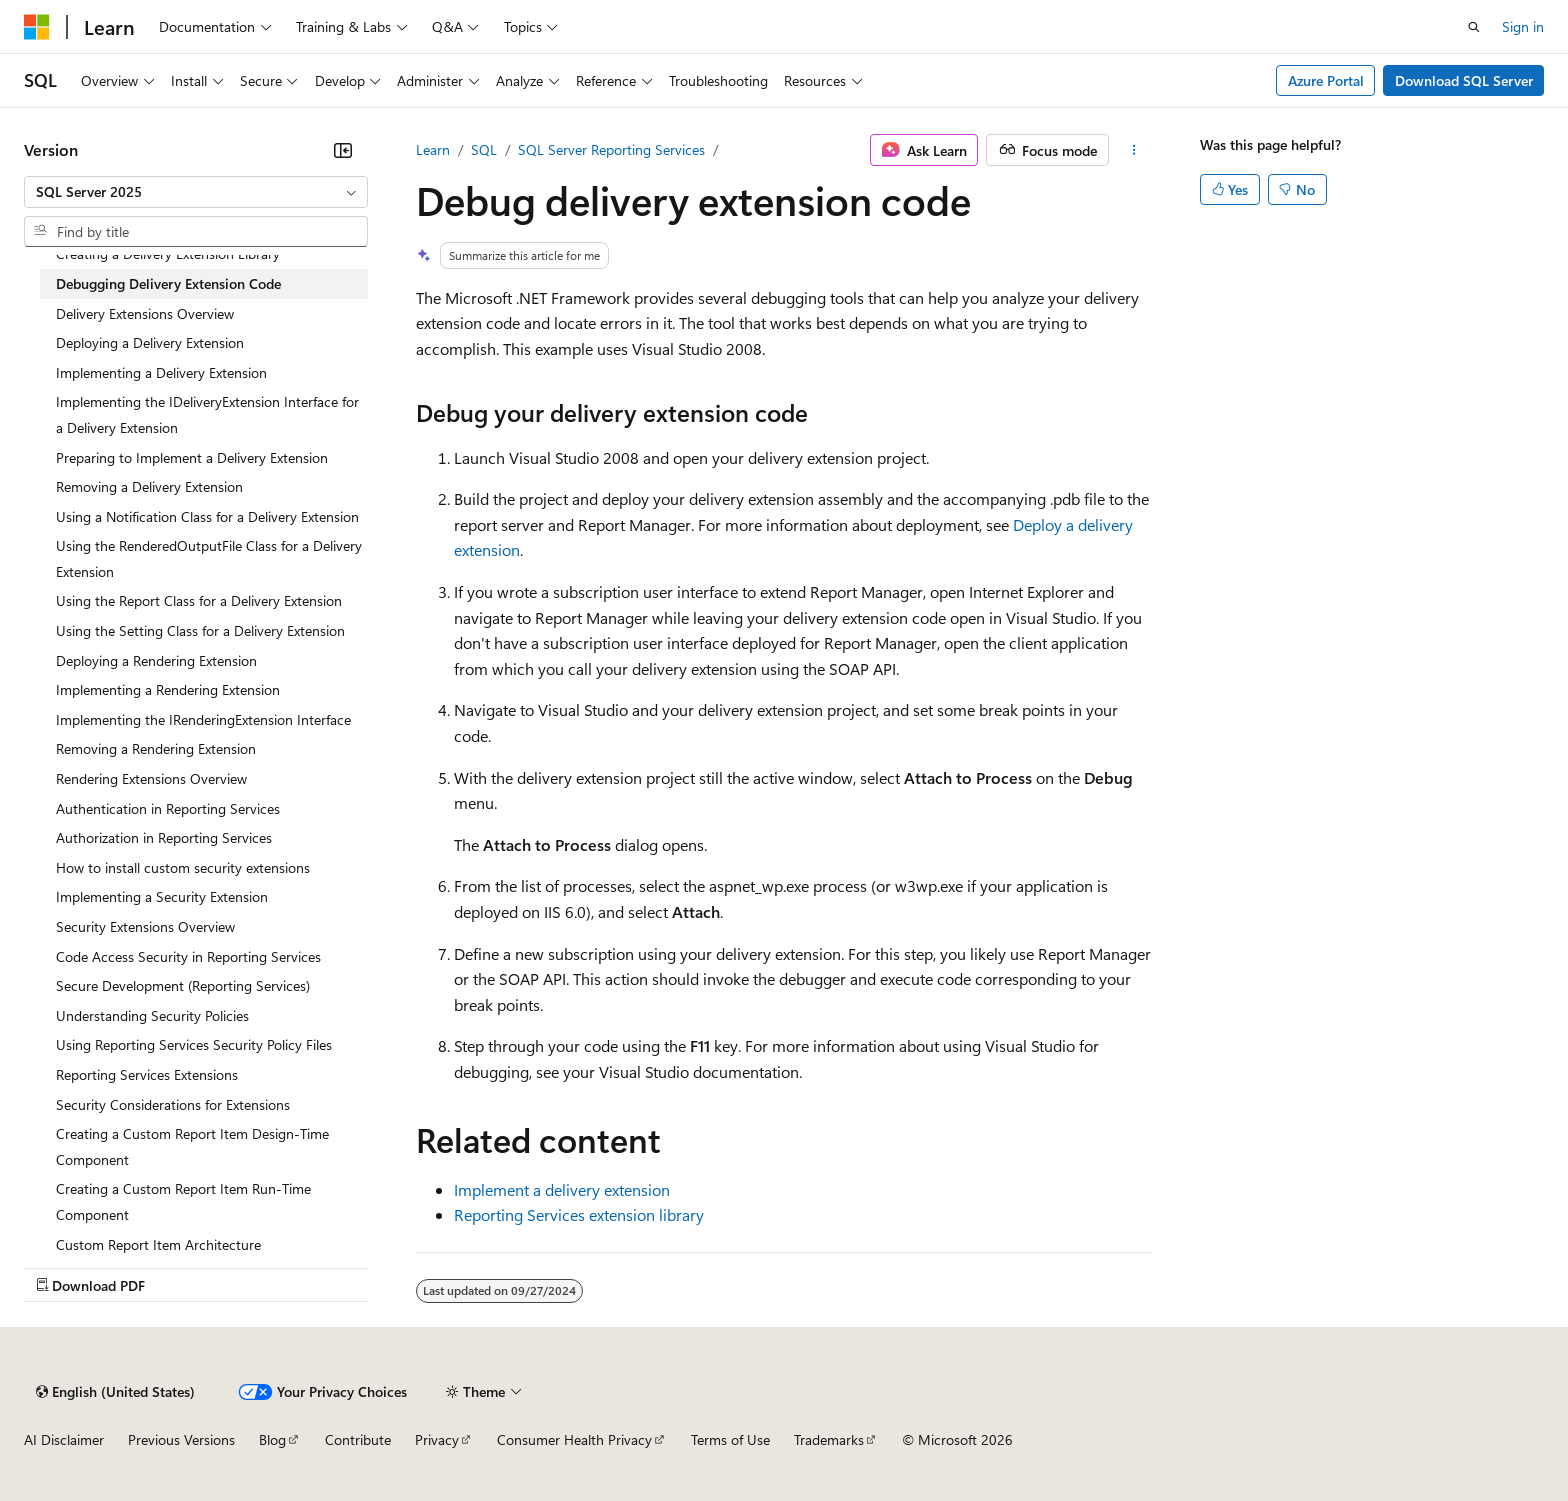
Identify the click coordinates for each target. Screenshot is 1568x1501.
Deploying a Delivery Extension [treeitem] (150, 342)
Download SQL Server (1464, 80)
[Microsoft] (37, 27)
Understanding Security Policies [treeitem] (152, 1015)
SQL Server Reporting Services (611, 149)
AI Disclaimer (64, 1439)
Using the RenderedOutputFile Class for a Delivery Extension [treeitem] (209, 558)
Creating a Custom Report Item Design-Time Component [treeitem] (192, 1146)
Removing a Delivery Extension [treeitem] (149, 486)
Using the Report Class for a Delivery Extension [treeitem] (199, 600)
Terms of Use (730, 1439)
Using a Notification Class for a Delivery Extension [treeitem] (207, 516)
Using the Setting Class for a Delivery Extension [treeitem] (200, 630)
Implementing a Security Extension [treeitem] (162, 896)
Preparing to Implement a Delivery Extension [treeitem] (192, 457)
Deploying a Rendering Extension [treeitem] (156, 660)
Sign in (1523, 26)
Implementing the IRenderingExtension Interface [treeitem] (203, 719)
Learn (433, 149)
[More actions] (1134, 150)
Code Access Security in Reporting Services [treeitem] (188, 956)
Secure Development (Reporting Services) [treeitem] (183, 985)
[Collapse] (343, 150)
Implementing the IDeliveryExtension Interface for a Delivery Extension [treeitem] (207, 414)
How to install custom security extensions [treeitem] (183, 867)
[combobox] (196, 192)
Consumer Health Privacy (574, 1439)
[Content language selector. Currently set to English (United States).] (115, 1392)
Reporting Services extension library (579, 1214)
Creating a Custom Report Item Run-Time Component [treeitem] (183, 1201)
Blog (272, 1439)
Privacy (437, 1439)
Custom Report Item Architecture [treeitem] (158, 1244)
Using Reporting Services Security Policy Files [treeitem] (194, 1044)
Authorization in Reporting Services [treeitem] (164, 837)
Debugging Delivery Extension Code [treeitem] (168, 283)
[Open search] (1474, 27)
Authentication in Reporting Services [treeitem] (168, 808)
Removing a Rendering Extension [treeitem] (156, 748)
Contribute (358, 1439)
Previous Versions (181, 1439)
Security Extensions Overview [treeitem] (145, 926)
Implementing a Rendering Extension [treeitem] (168, 689)
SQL (484, 149)
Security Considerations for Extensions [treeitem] (173, 1104)
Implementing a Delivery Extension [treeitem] (161, 372)
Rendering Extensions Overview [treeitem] (151, 778)
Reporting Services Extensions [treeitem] (147, 1074)
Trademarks (829, 1439)
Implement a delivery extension (562, 1189)
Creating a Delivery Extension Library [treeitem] (168, 253)
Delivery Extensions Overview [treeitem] (145, 313)
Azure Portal (1326, 80)
